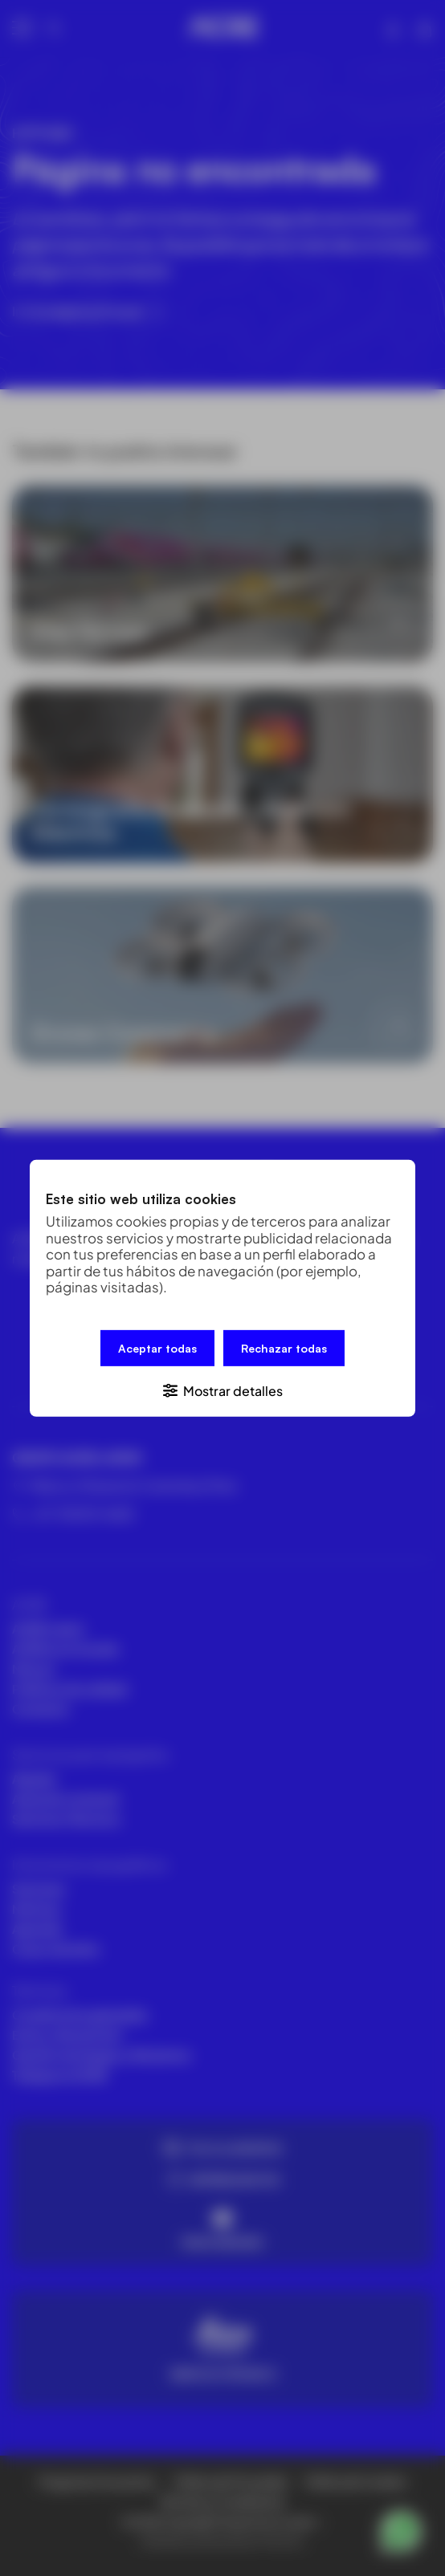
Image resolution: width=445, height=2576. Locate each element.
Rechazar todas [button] (284, 1347)
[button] (222, 1389)
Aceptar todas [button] (157, 1347)
